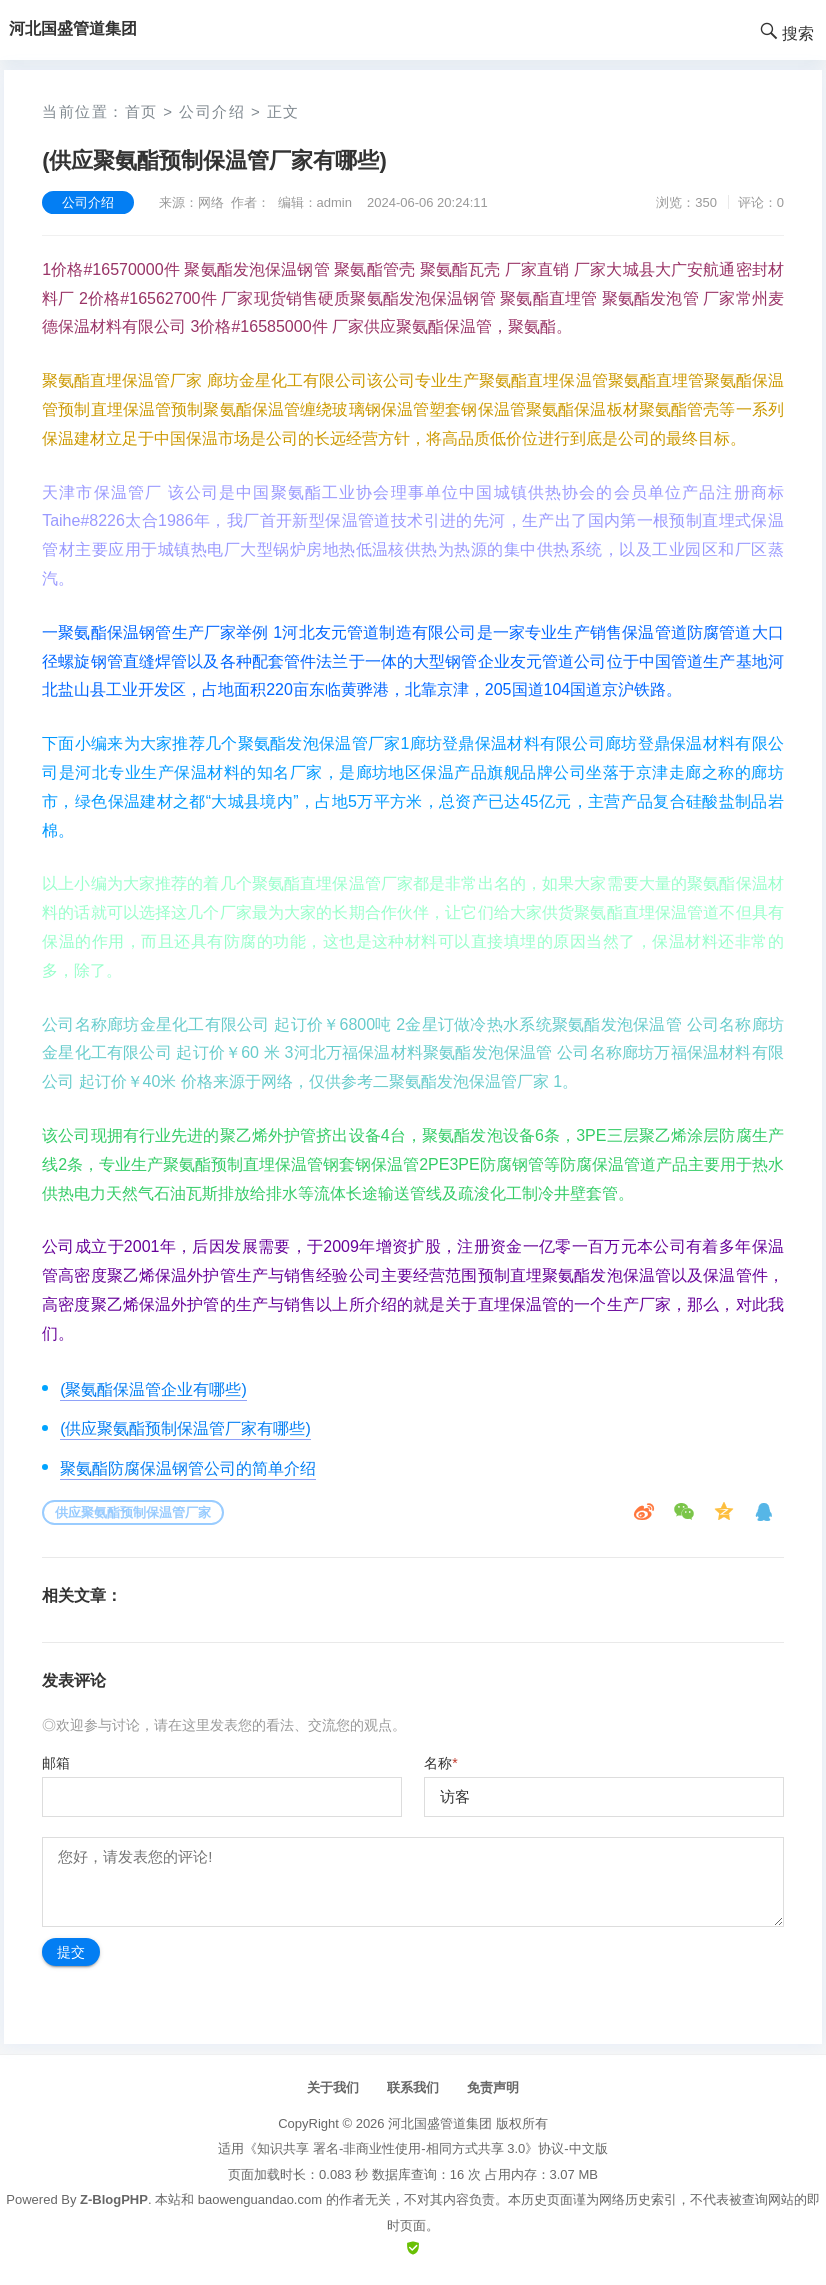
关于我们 (333, 2087)
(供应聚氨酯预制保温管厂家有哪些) (185, 1428)
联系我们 (413, 2087)
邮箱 (56, 1763)
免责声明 (493, 2087)
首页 (141, 111)
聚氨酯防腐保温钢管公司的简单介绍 (188, 1468)
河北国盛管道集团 (440, 2123)
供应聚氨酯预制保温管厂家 (133, 1512)
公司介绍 (212, 111)
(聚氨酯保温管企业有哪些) (153, 1389)
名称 (440, 1763)
